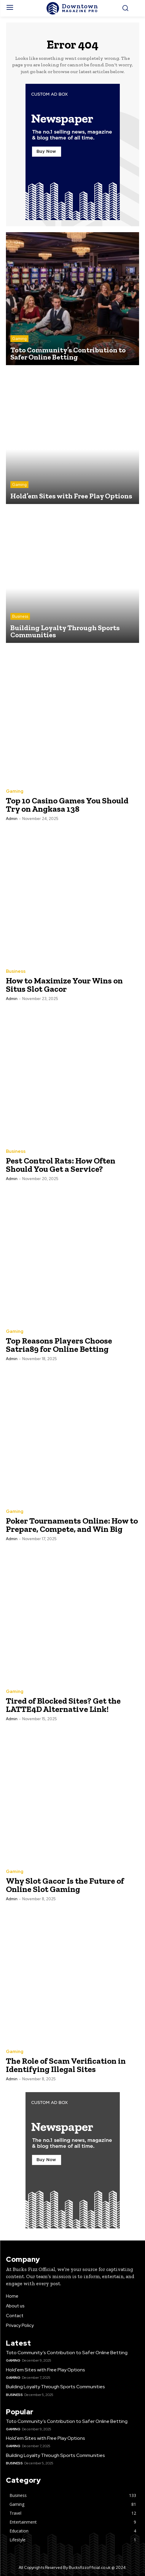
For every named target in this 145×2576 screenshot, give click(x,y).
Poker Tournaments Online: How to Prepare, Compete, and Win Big (72, 1525)
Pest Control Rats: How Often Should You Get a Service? (60, 1165)
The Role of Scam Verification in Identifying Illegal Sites (66, 2065)
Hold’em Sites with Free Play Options (45, 2370)
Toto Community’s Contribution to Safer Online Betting (67, 2352)
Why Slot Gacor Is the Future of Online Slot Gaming (65, 1885)
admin (11, 818)
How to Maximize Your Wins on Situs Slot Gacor (64, 985)
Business (20, 616)
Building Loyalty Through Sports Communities (55, 2387)
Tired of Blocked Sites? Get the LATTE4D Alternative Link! (63, 1705)
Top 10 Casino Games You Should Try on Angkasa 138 (67, 805)
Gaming (19, 338)
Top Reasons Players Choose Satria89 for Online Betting (59, 1345)
